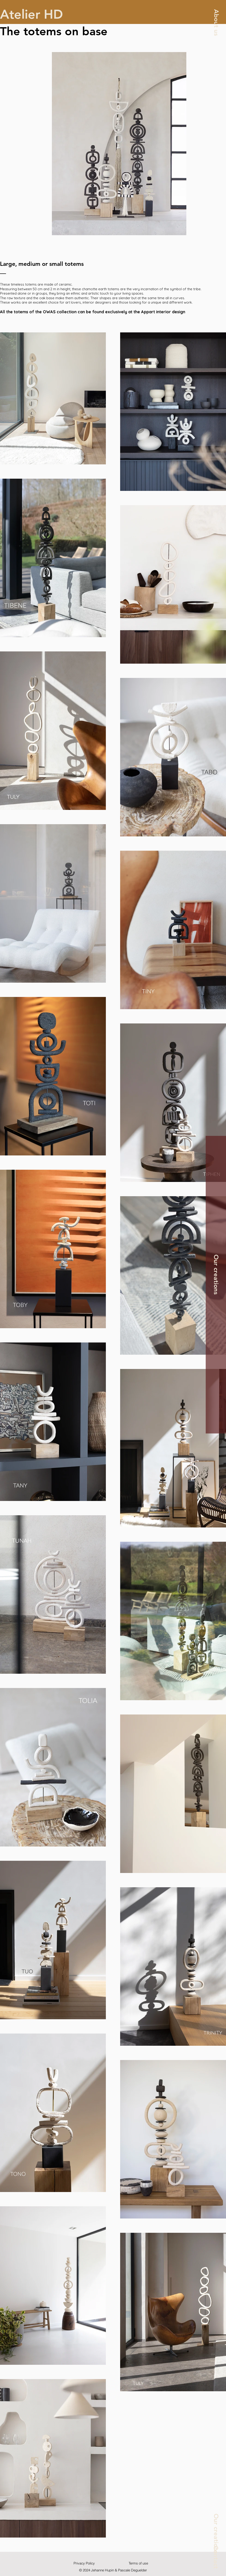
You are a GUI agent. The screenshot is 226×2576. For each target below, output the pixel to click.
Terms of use (138, 2563)
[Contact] (215, 2557)
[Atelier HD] (32, 14)
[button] (216, 22)
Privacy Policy (84, 2563)
